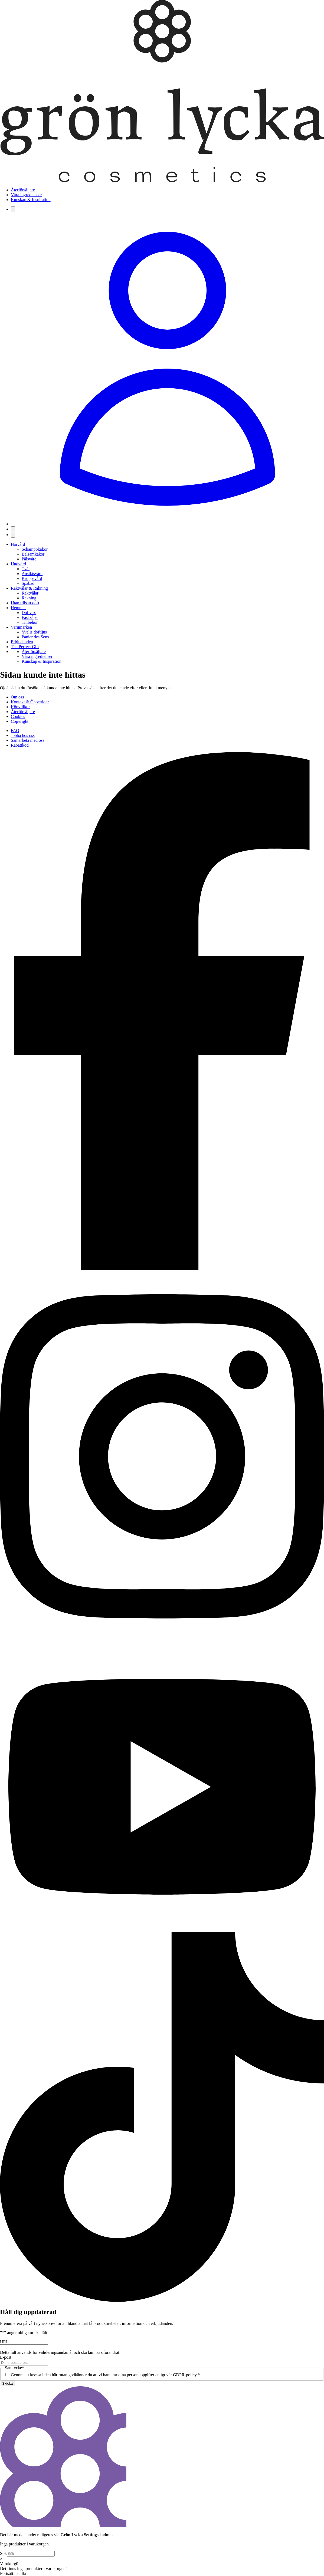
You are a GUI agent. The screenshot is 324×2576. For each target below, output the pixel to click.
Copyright (19, 721)
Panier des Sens (35, 637)
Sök (3, 2553)
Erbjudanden (22, 641)
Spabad (28, 583)
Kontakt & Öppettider (30, 702)
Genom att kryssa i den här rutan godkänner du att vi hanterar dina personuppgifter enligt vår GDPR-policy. (105, 2374)
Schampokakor (35, 549)
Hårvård (18, 544)
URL (4, 2341)
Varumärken (21, 627)
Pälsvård (29, 559)
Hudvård (18, 564)
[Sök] (13, 209)
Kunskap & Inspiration (31, 199)
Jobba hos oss (23, 735)
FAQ (15, 730)
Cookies (18, 716)
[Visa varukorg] (13, 529)
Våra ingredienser (26, 194)
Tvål (26, 568)
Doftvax (29, 612)
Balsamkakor (33, 554)
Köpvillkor (20, 706)
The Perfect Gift (25, 646)
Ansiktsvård (32, 573)
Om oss (17, 697)
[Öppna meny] (13, 535)
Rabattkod (20, 745)
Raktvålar (30, 593)
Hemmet (18, 607)
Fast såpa (30, 617)
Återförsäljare (23, 190)
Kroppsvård (32, 578)
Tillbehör (30, 622)
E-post (5, 2357)
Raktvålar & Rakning (29, 588)
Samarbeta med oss (27, 740)
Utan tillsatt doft (25, 602)
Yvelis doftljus (34, 632)
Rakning (29, 598)
